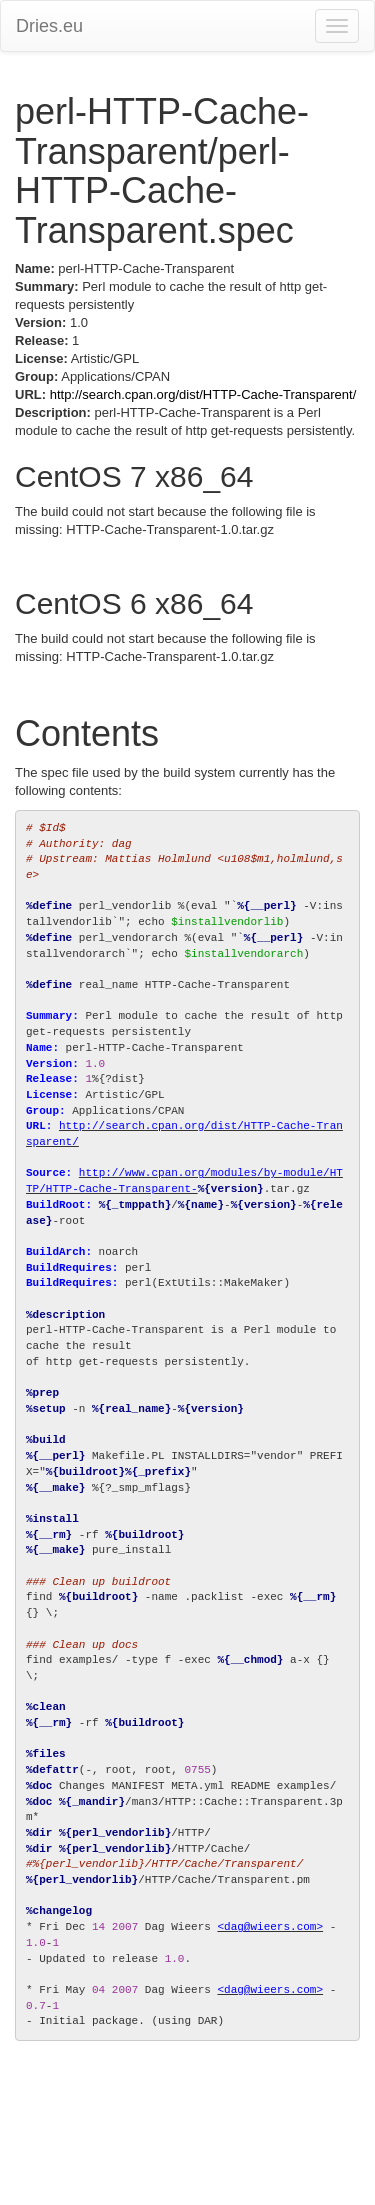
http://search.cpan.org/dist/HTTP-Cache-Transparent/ (203, 394)
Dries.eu (49, 26)
